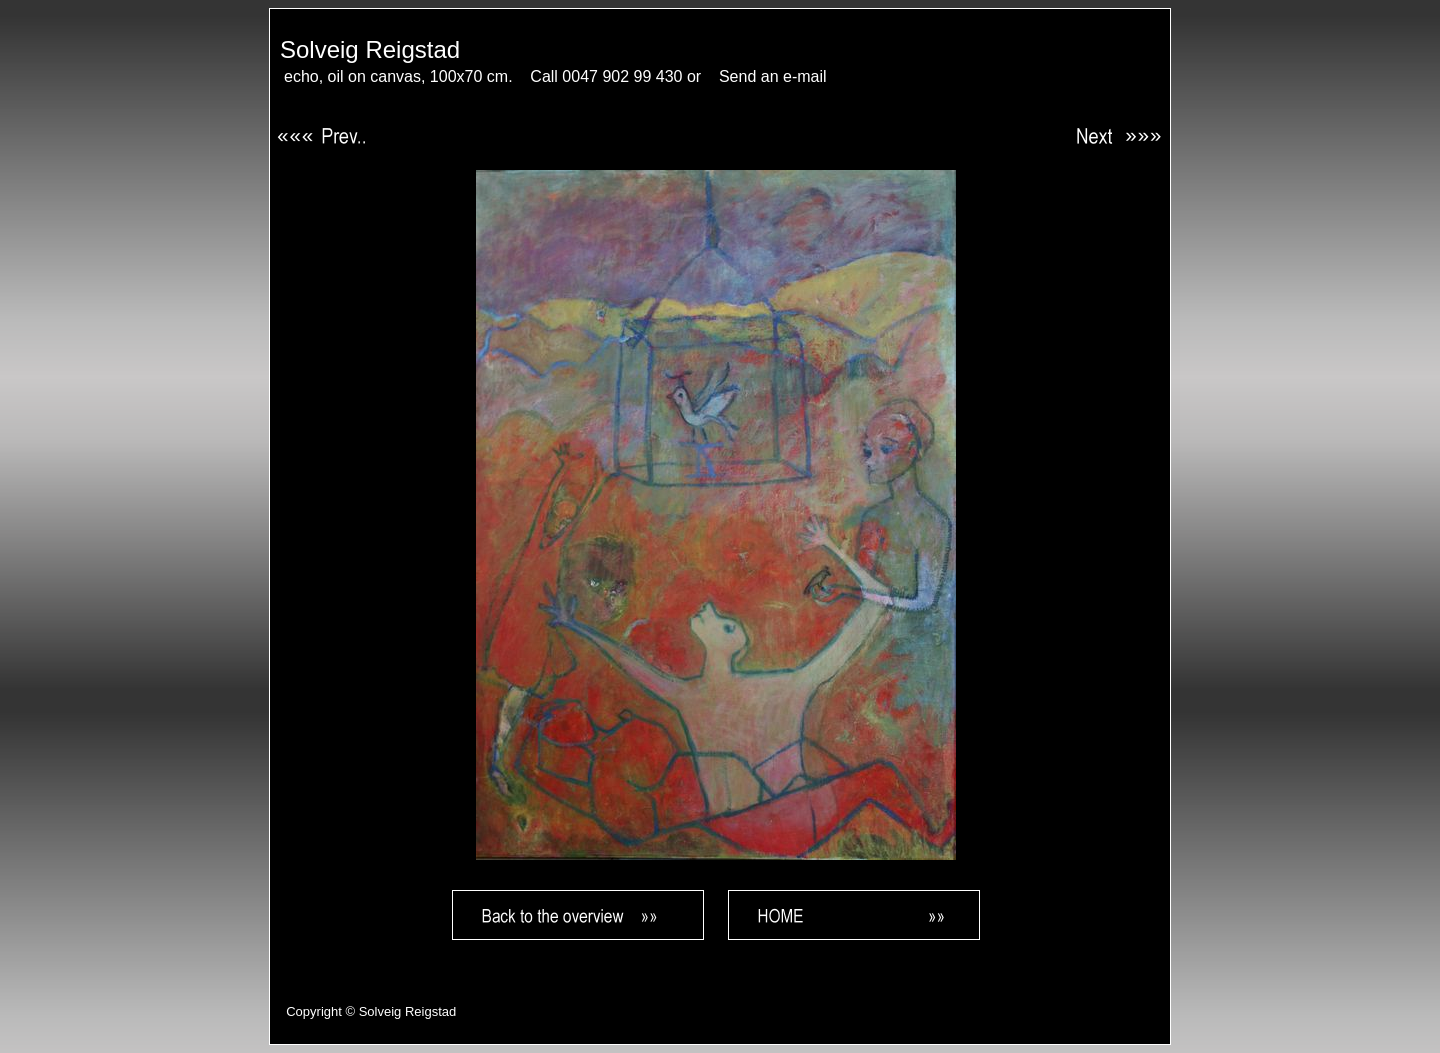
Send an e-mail (773, 76)
